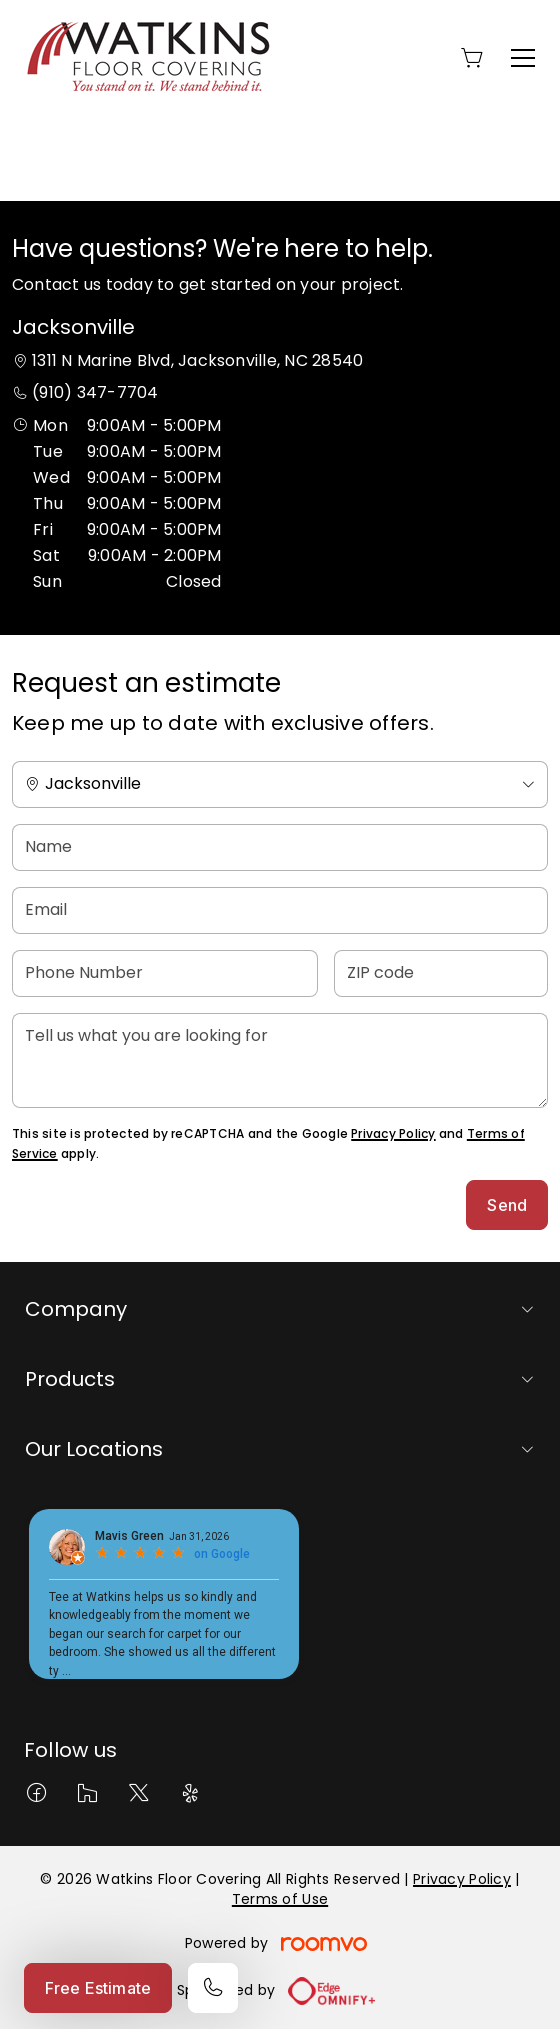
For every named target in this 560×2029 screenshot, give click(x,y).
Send (507, 1205)
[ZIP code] (441, 973)
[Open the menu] (523, 58)
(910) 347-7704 (95, 392)
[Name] (280, 847)
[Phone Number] (165, 973)
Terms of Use (280, 1899)
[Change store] (280, 784)
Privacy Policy (393, 1133)
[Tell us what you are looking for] (280, 1060)
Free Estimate (98, 1988)
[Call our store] (213, 1988)
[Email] (280, 910)
